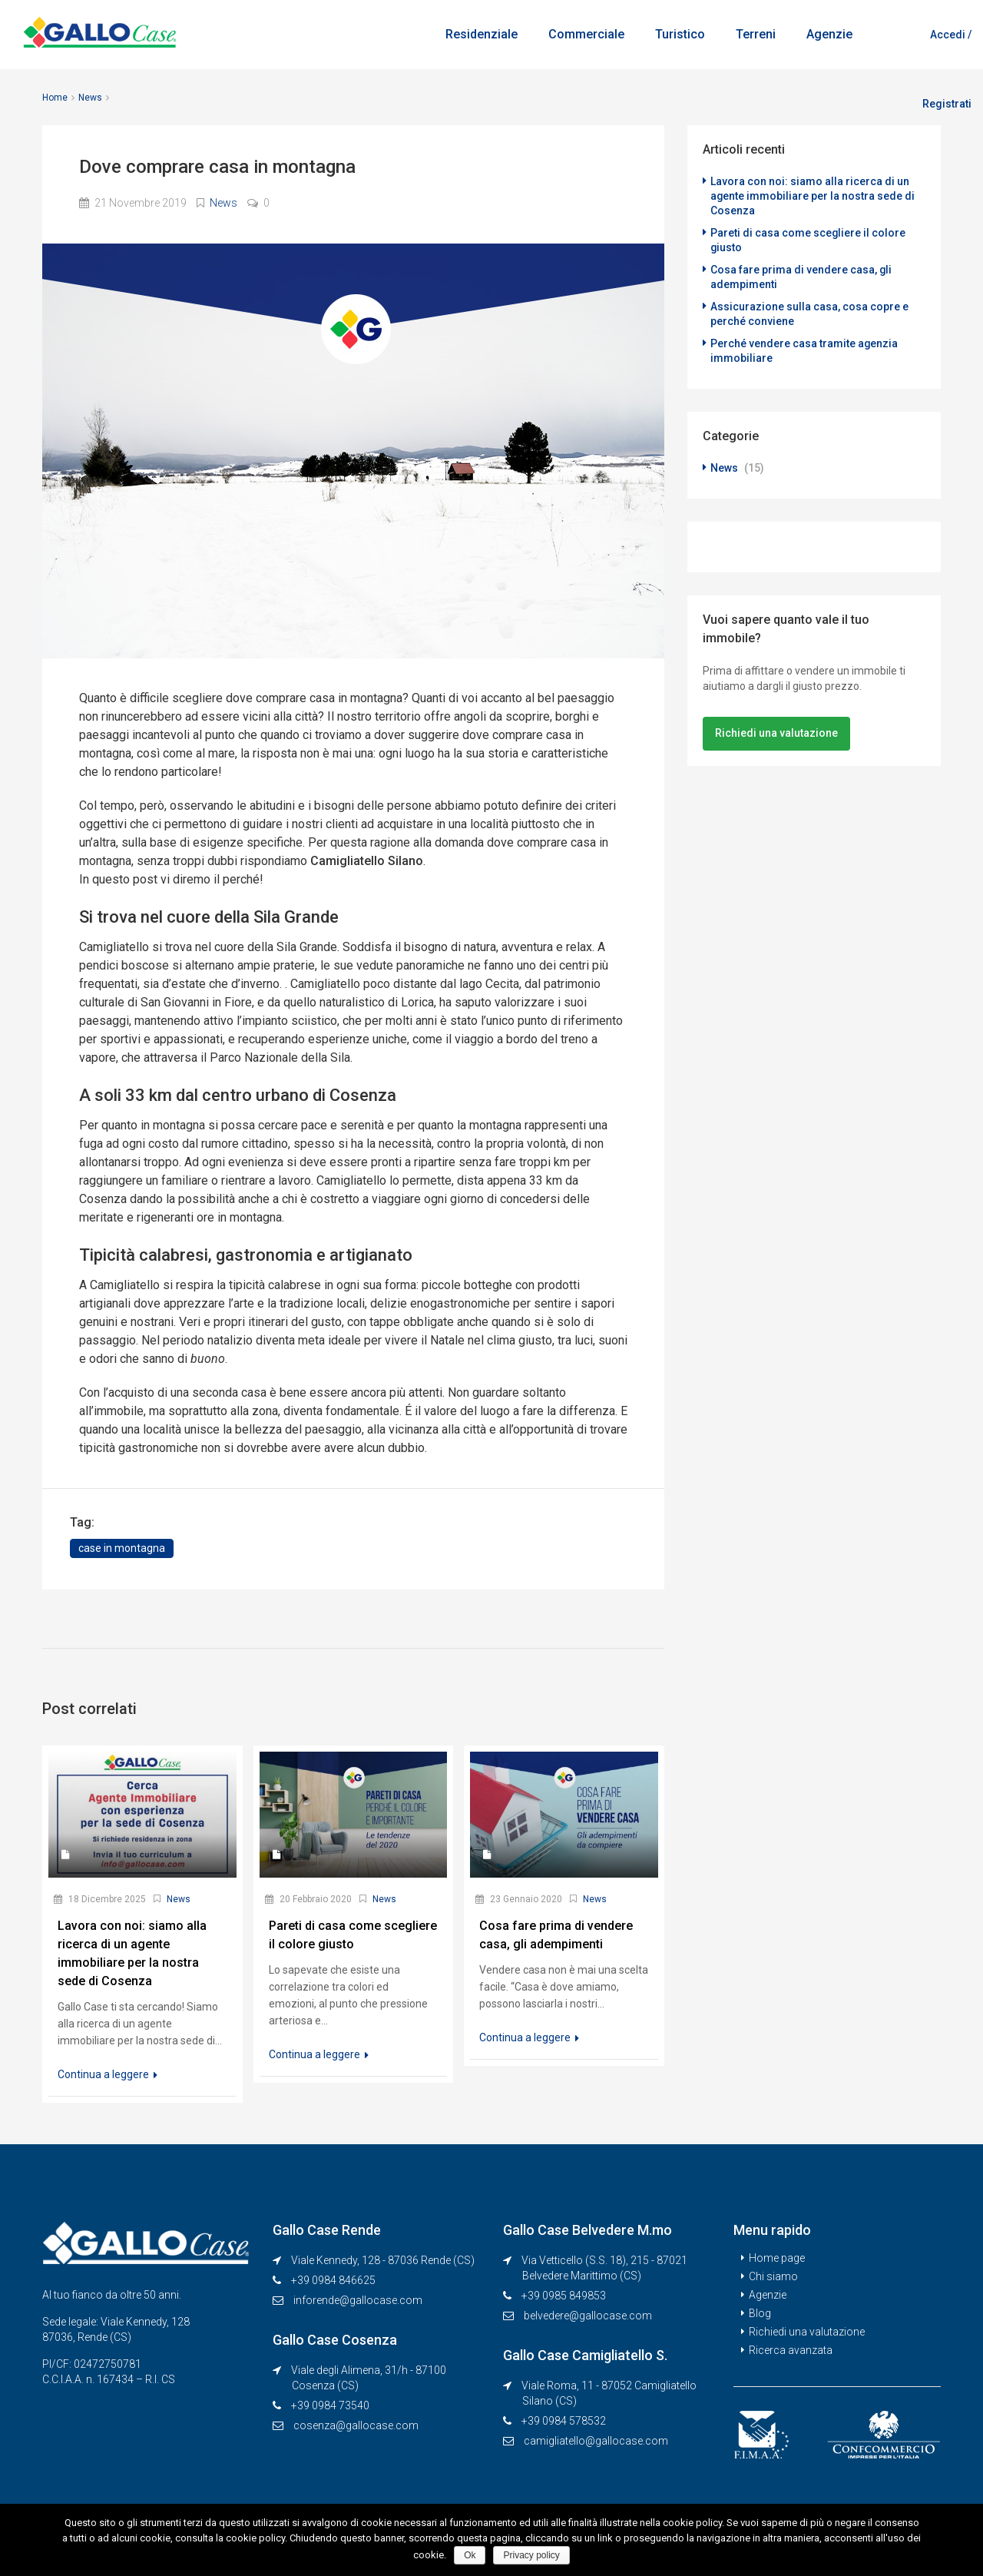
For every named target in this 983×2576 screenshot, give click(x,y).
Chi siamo (773, 2276)
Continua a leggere (107, 2074)
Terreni (756, 34)
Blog (760, 2313)
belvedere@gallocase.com (588, 2315)
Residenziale (481, 34)
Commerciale (586, 34)
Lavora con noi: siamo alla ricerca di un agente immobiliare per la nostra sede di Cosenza (812, 195)
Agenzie (829, 34)
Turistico (680, 34)
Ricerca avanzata (790, 2350)
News (90, 97)
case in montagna (121, 1548)
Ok (469, 2555)
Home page (777, 2258)
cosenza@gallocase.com (356, 2425)
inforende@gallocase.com (357, 2300)
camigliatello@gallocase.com (596, 2441)
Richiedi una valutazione (776, 724)
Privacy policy (531, 2555)
